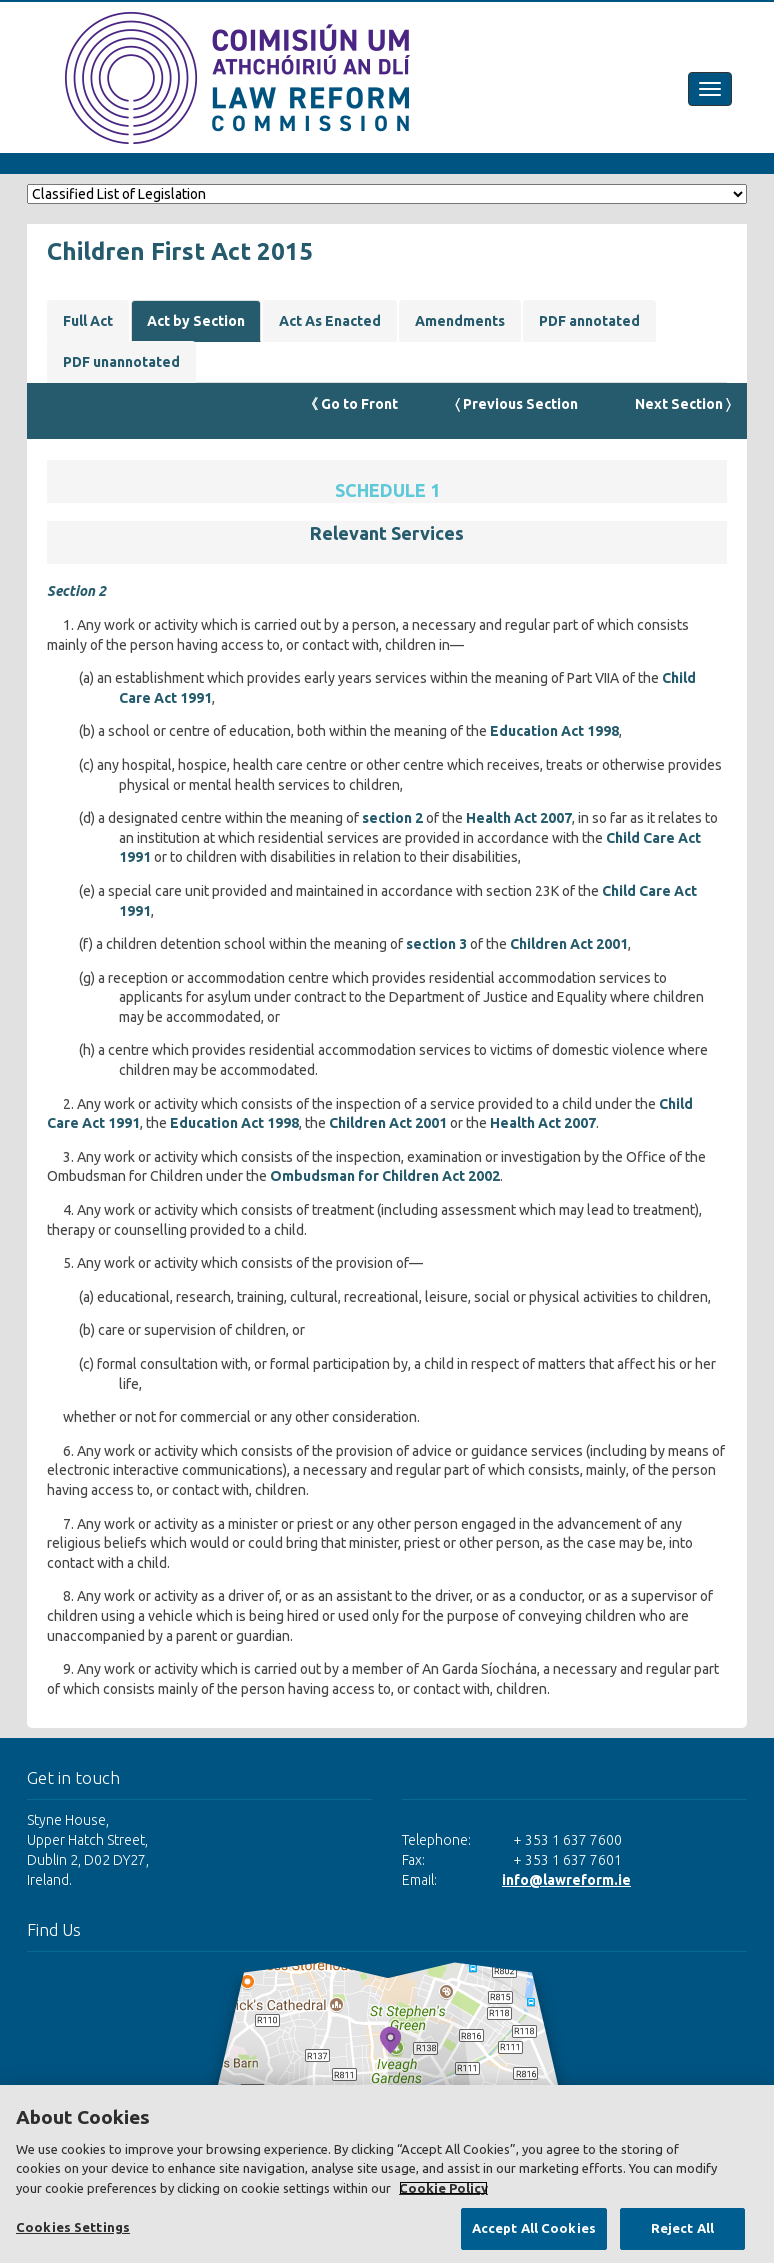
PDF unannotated (121, 362)
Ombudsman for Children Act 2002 (385, 1176)
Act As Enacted (330, 321)
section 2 (392, 818)
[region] (387, 2174)
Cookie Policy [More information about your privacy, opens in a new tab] (443, 2188)
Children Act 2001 (569, 944)
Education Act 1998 (554, 731)
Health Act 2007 (519, 818)
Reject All (682, 2228)
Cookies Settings (73, 2227)
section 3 (436, 944)
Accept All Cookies (534, 2228)
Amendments (460, 321)
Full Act (88, 321)
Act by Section (196, 321)
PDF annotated (589, 321)
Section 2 (76, 591)
